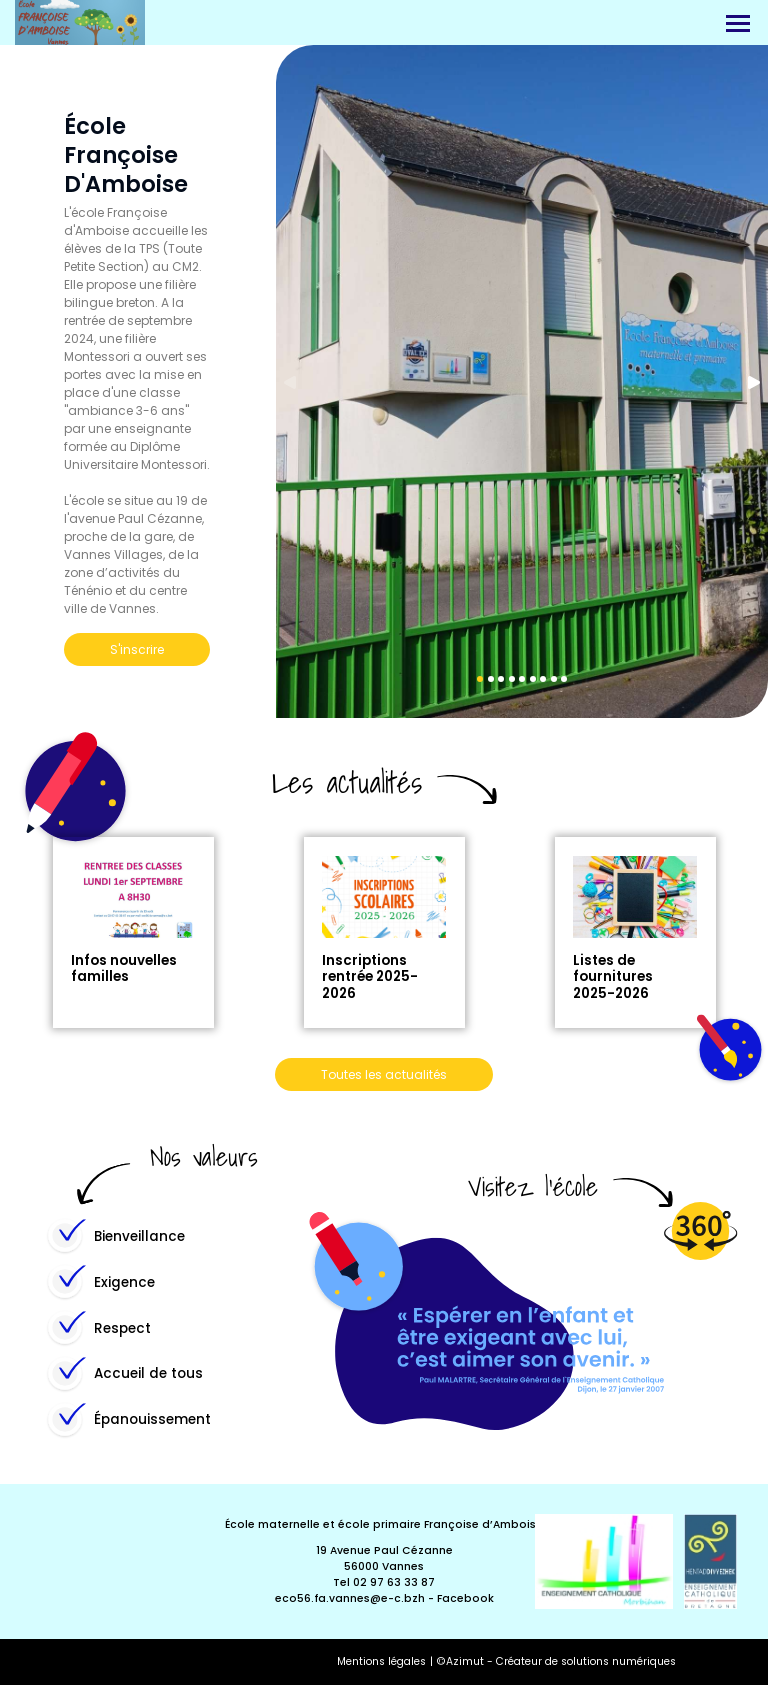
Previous (292, 382)
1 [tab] (480, 679)
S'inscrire (137, 649)
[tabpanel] (522, 381)
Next (752, 382)
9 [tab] (564, 679)
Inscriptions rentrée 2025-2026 (370, 976)
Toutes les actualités (384, 1074)
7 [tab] (543, 679)
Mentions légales (381, 1661)
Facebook (465, 1598)
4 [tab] (512, 679)
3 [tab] (501, 679)
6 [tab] (533, 679)
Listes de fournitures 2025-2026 (613, 976)
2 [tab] (491, 679)
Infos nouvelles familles (124, 968)
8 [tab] (554, 679)
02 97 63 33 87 (394, 1582)
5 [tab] (522, 679)
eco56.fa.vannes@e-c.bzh (350, 1598)
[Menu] (738, 23)
